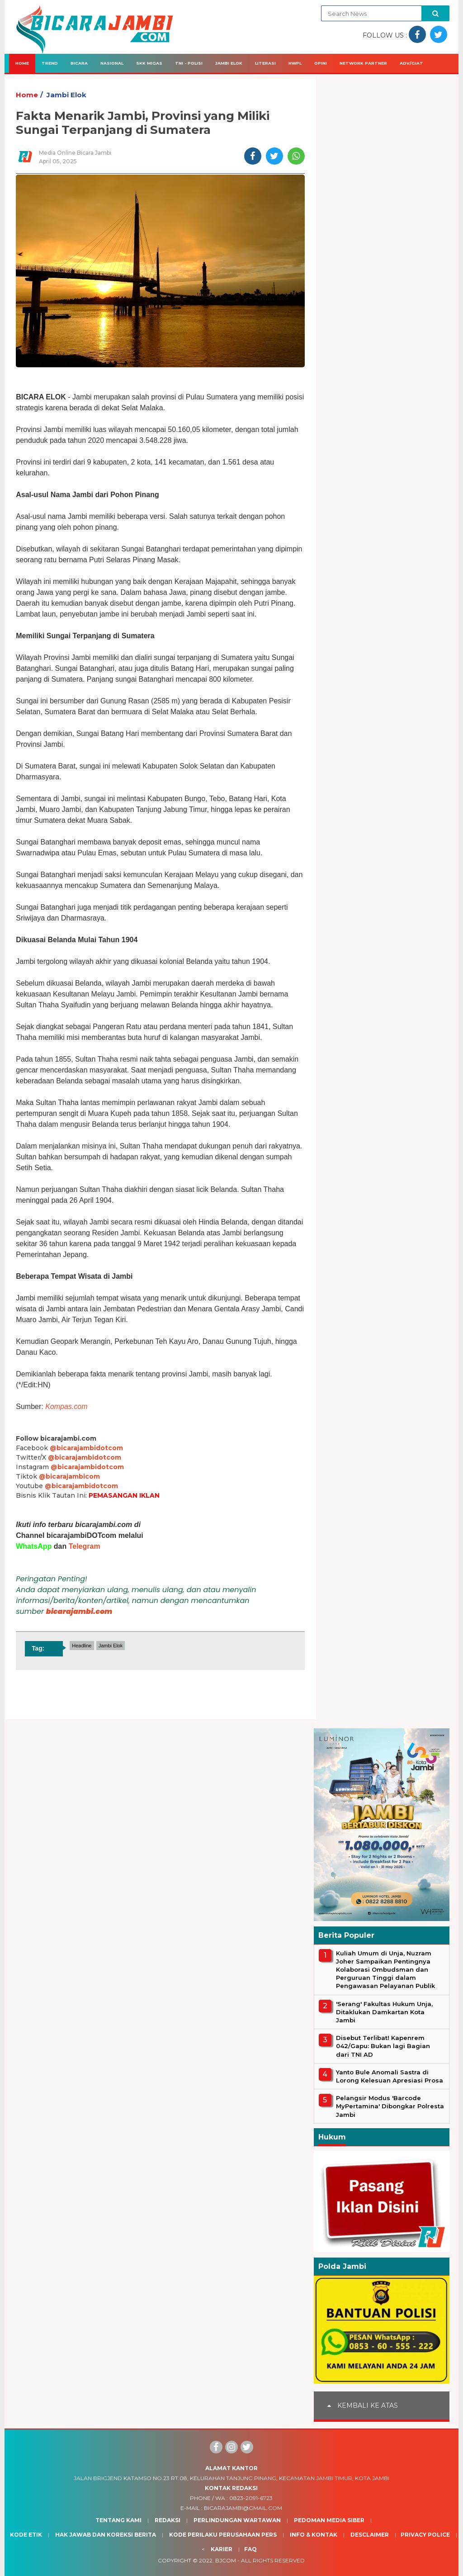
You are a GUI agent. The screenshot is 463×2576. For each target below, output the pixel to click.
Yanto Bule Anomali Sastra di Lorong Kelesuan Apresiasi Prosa (389, 2076)
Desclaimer (369, 2534)
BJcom (225, 2560)
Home (22, 63)
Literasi (265, 63)
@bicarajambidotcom (86, 1448)
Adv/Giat (411, 63)
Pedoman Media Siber (329, 2520)
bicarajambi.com (79, 1611)
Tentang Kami (118, 2520)
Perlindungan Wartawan (237, 2520)
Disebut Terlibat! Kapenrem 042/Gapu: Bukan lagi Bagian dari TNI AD (383, 2046)
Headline (81, 1645)
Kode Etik (26, 2534)
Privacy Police (425, 2534)
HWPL (295, 63)
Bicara (79, 63)
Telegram (84, 1546)
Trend (50, 63)
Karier (221, 2549)
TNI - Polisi (189, 63)
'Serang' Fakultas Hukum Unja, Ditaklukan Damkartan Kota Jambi (384, 2012)
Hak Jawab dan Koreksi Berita (105, 2534)
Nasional (111, 63)
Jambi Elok (228, 63)
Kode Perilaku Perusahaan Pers (223, 2534)
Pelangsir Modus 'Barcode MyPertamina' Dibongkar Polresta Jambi (390, 2106)
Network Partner (363, 63)
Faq (250, 2549)
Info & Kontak (313, 2534)
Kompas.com (66, 1406)
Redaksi (167, 2520)
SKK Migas (149, 63)
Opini (320, 63)
